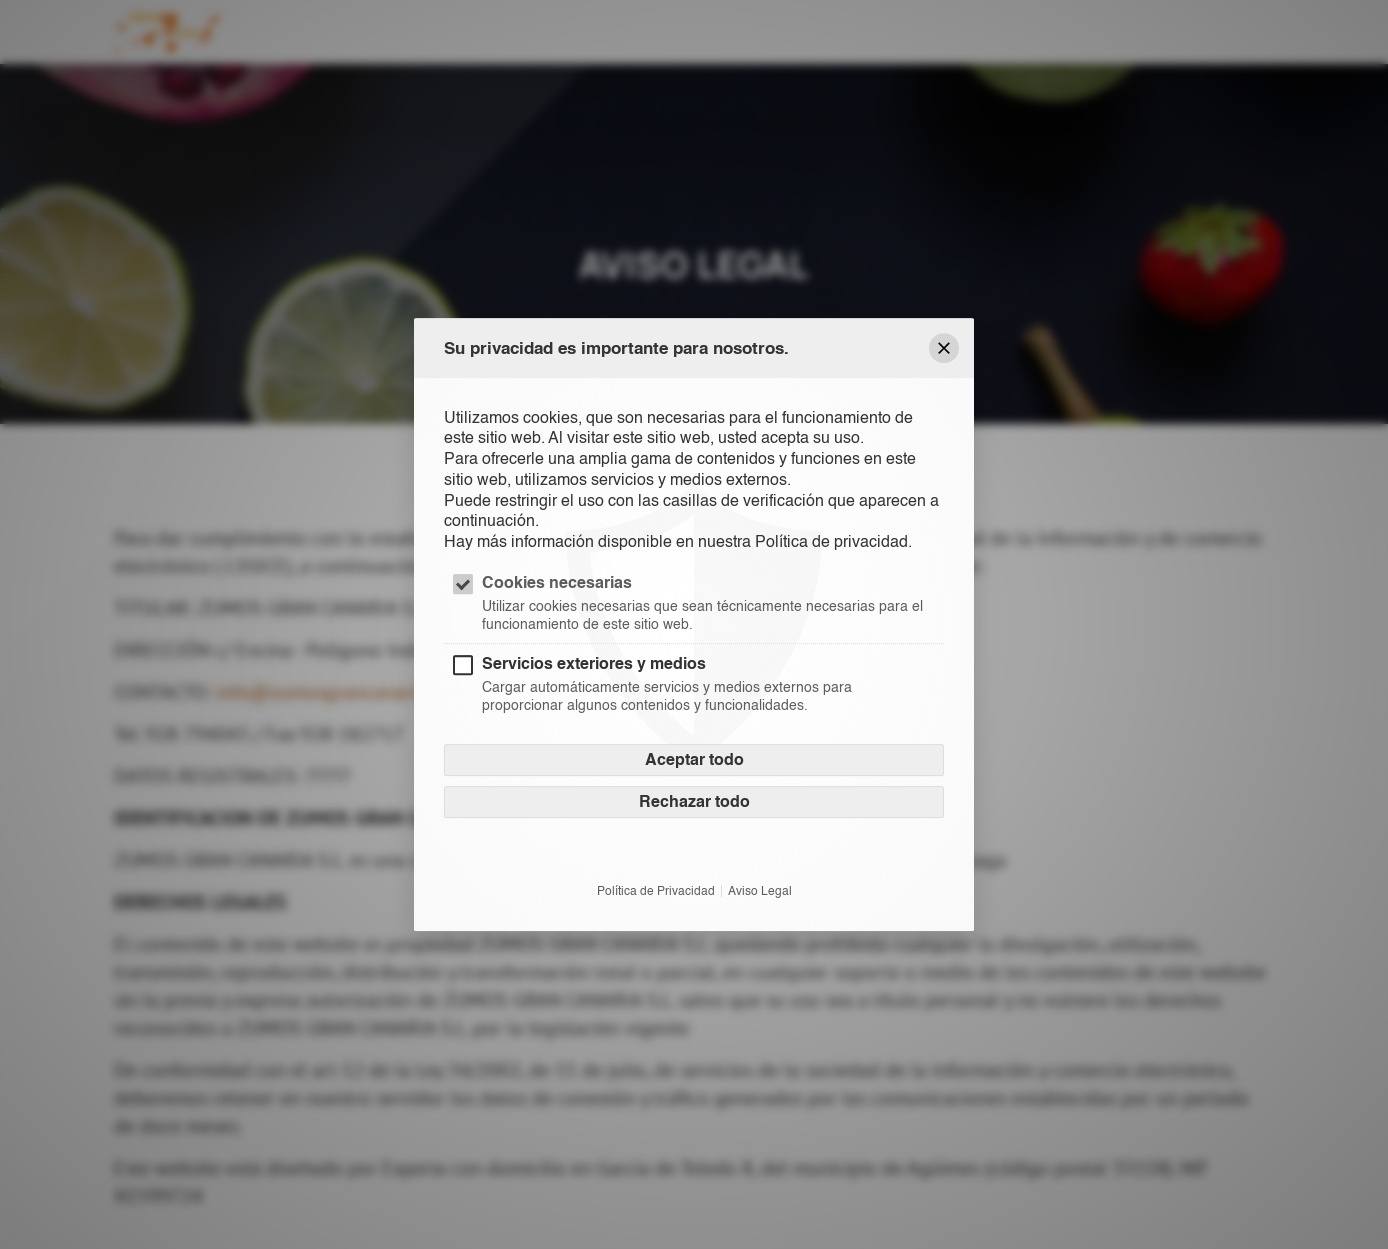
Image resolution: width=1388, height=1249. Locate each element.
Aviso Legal (760, 892)
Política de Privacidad (656, 892)
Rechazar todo (694, 802)
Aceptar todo (694, 760)
